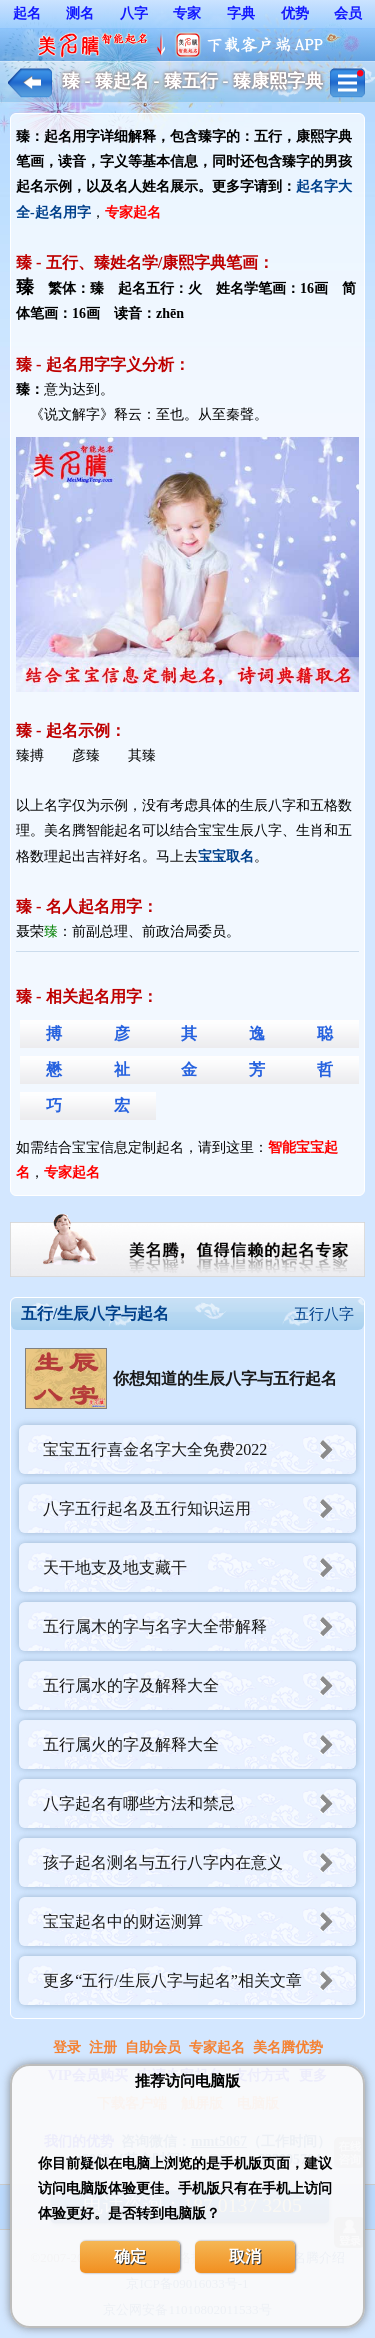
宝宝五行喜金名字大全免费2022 (199, 1449)
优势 (295, 13)
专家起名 (217, 2047)
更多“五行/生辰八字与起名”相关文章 (199, 1980)
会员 (348, 13)
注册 (103, 2047)
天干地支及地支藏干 (199, 1567)
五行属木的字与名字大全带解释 (199, 1626)
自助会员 (153, 2047)
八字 (134, 13)
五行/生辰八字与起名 (95, 1313)
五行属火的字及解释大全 (199, 1744)
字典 (241, 13)
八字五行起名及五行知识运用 (199, 1508)
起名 (27, 13)
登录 (67, 2047)
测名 (80, 13)
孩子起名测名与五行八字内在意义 (199, 1862)
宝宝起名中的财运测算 (199, 1921)
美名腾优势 (288, 2047)
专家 (187, 13)
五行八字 (324, 1314)
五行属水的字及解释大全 (199, 1685)
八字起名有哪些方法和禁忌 (199, 1803)
